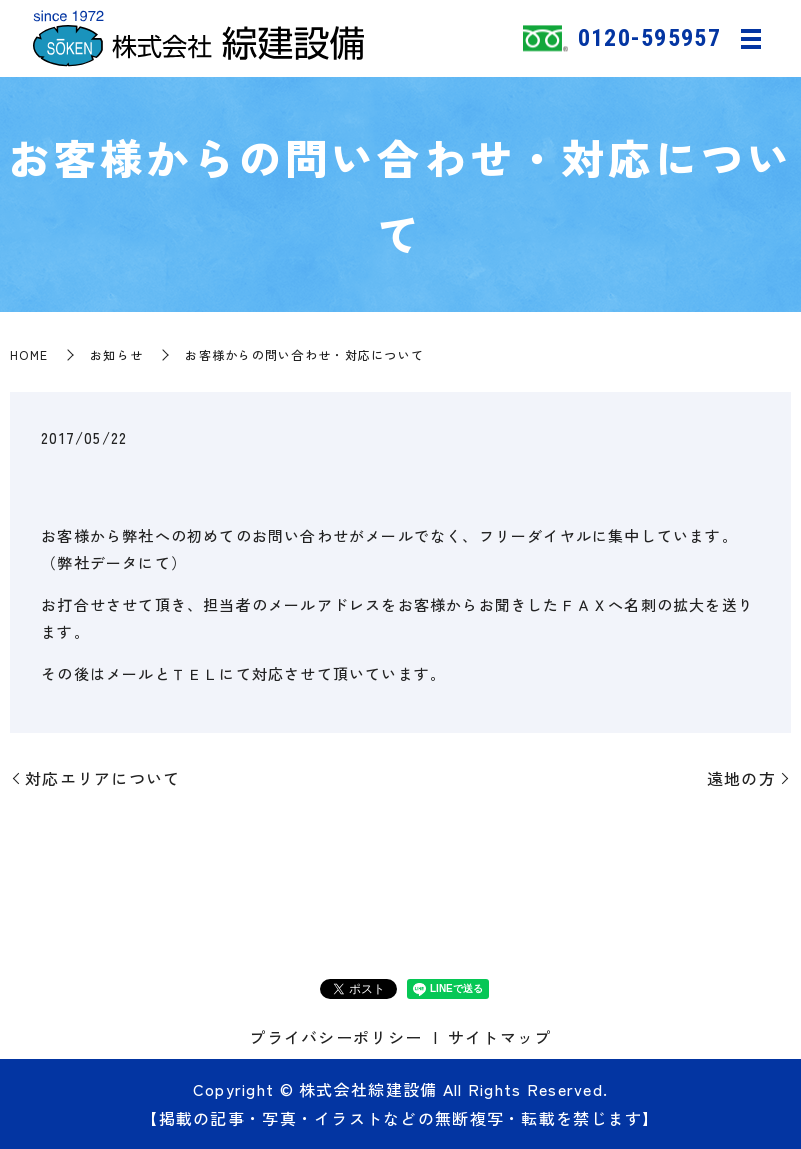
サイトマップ (500, 1037)
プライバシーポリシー (335, 1037)
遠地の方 (741, 778)
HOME (29, 354)
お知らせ (116, 354)
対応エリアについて (103, 778)
